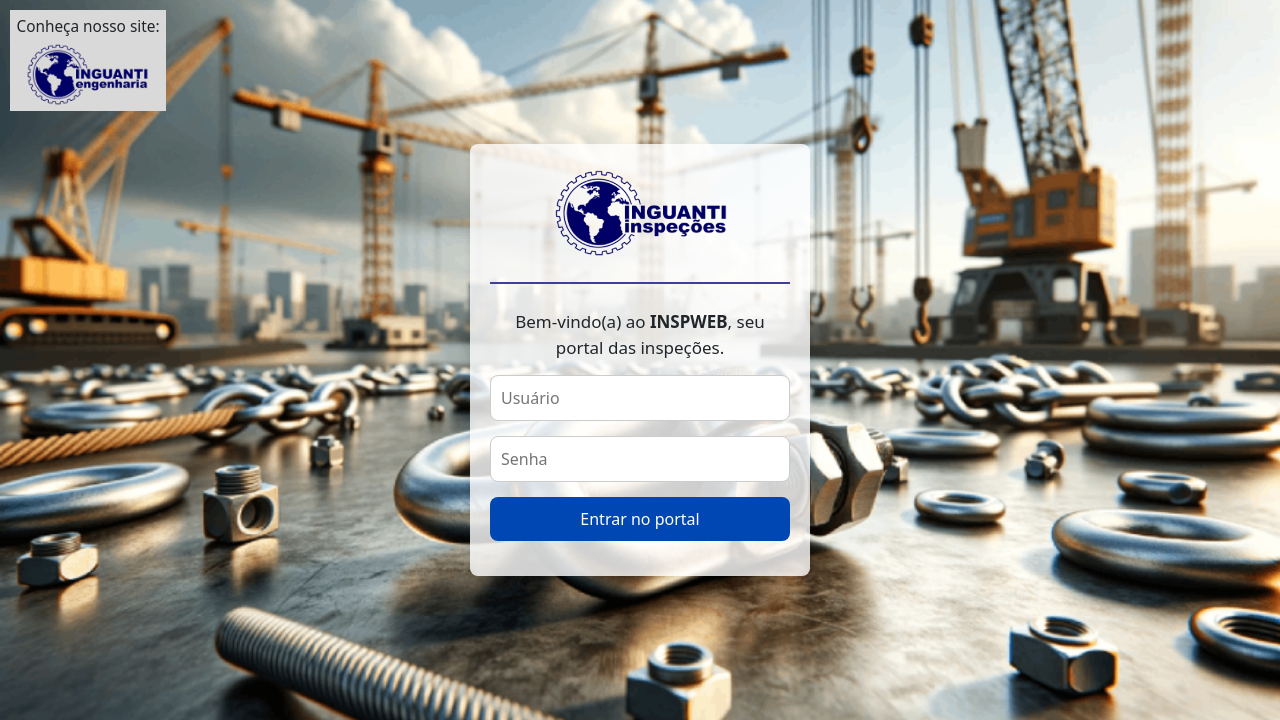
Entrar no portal (639, 519)
